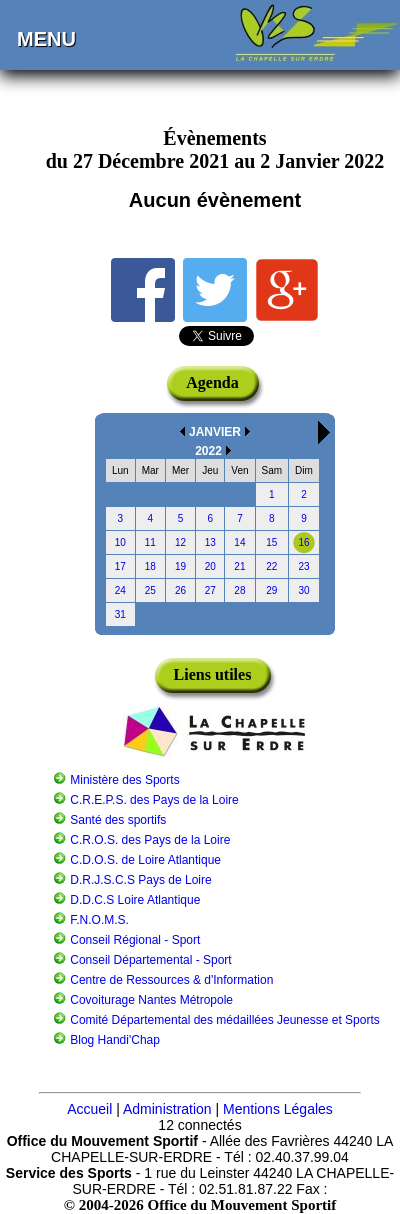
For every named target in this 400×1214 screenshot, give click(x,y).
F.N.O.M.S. (99, 920)
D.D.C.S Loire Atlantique (135, 900)
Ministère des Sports (124, 780)
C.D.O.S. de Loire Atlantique (145, 860)
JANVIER (215, 432)
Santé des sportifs (118, 820)
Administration (167, 1109)
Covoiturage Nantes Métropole (151, 1000)
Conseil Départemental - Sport (150, 960)
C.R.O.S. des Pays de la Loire (150, 840)
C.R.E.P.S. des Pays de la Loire (154, 800)
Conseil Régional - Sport (135, 940)
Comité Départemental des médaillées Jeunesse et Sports (225, 1020)
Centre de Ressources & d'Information (171, 980)
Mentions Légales (278, 1109)
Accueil (89, 1109)
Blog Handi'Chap (115, 1040)
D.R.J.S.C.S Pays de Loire (140, 880)
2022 (208, 451)
